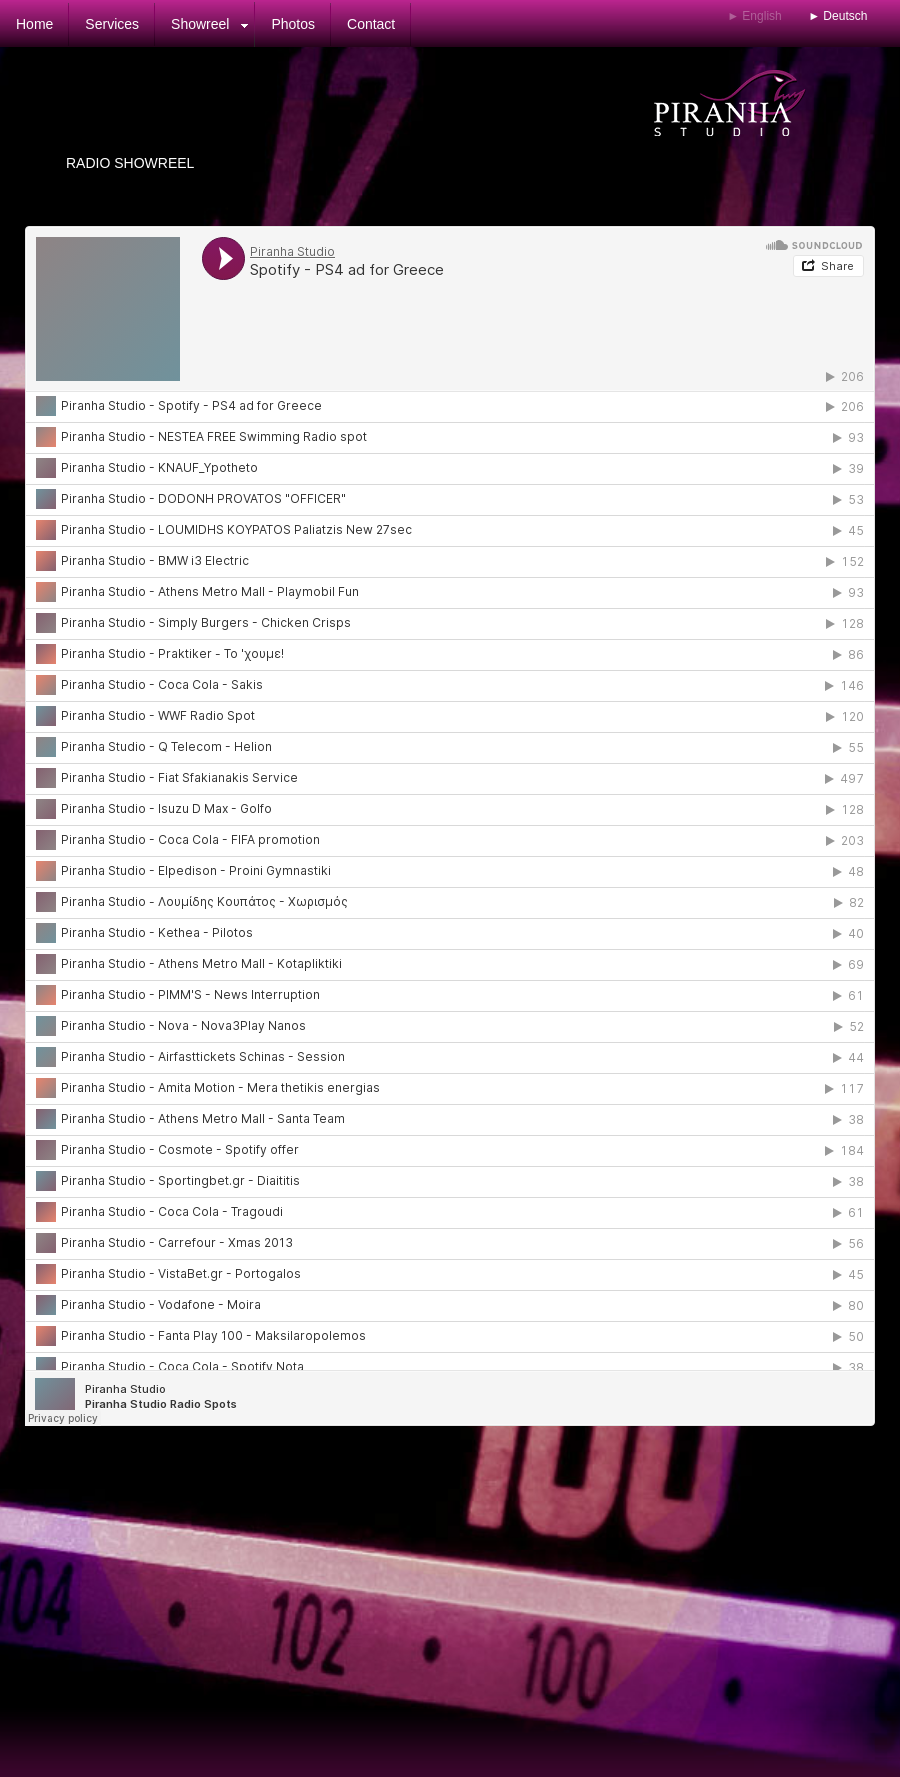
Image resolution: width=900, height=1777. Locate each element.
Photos (293, 24)
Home (34, 24)
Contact (371, 24)
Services (112, 24)
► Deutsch (837, 16)
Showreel (200, 24)
